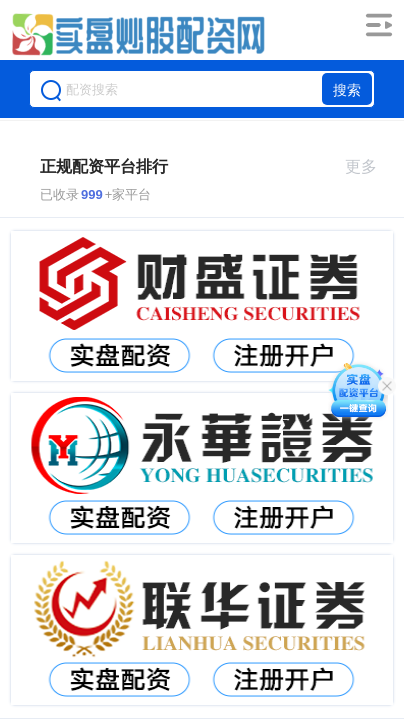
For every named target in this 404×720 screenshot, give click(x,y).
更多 (369, 166)
